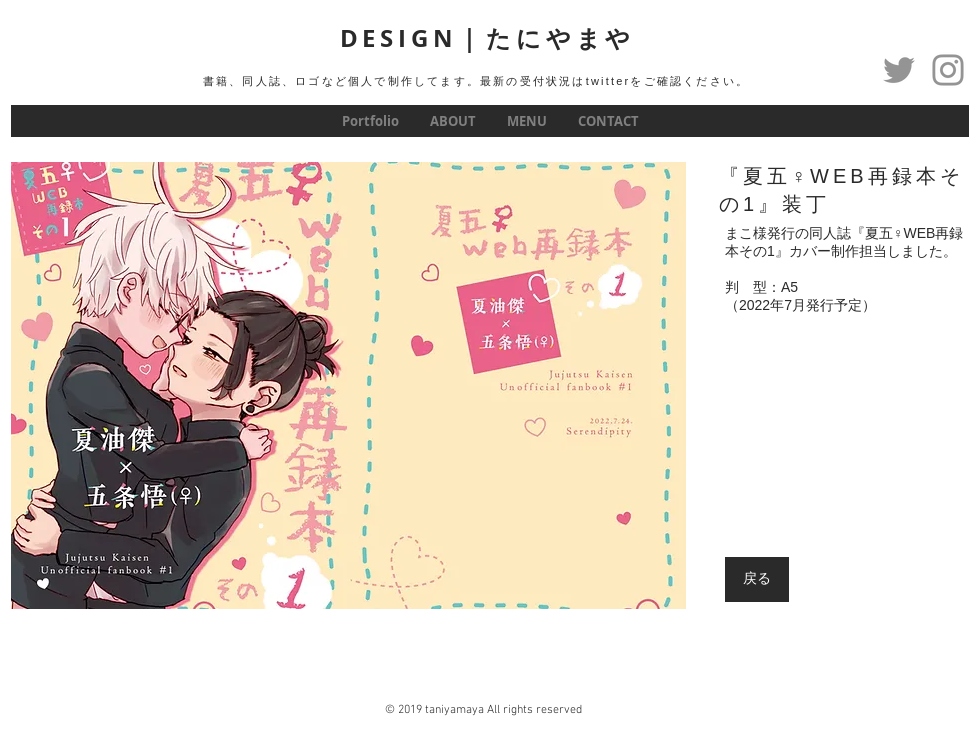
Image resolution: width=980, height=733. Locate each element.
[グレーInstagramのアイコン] (948, 70)
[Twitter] (899, 70)
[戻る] (757, 579)
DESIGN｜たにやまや (488, 38)
